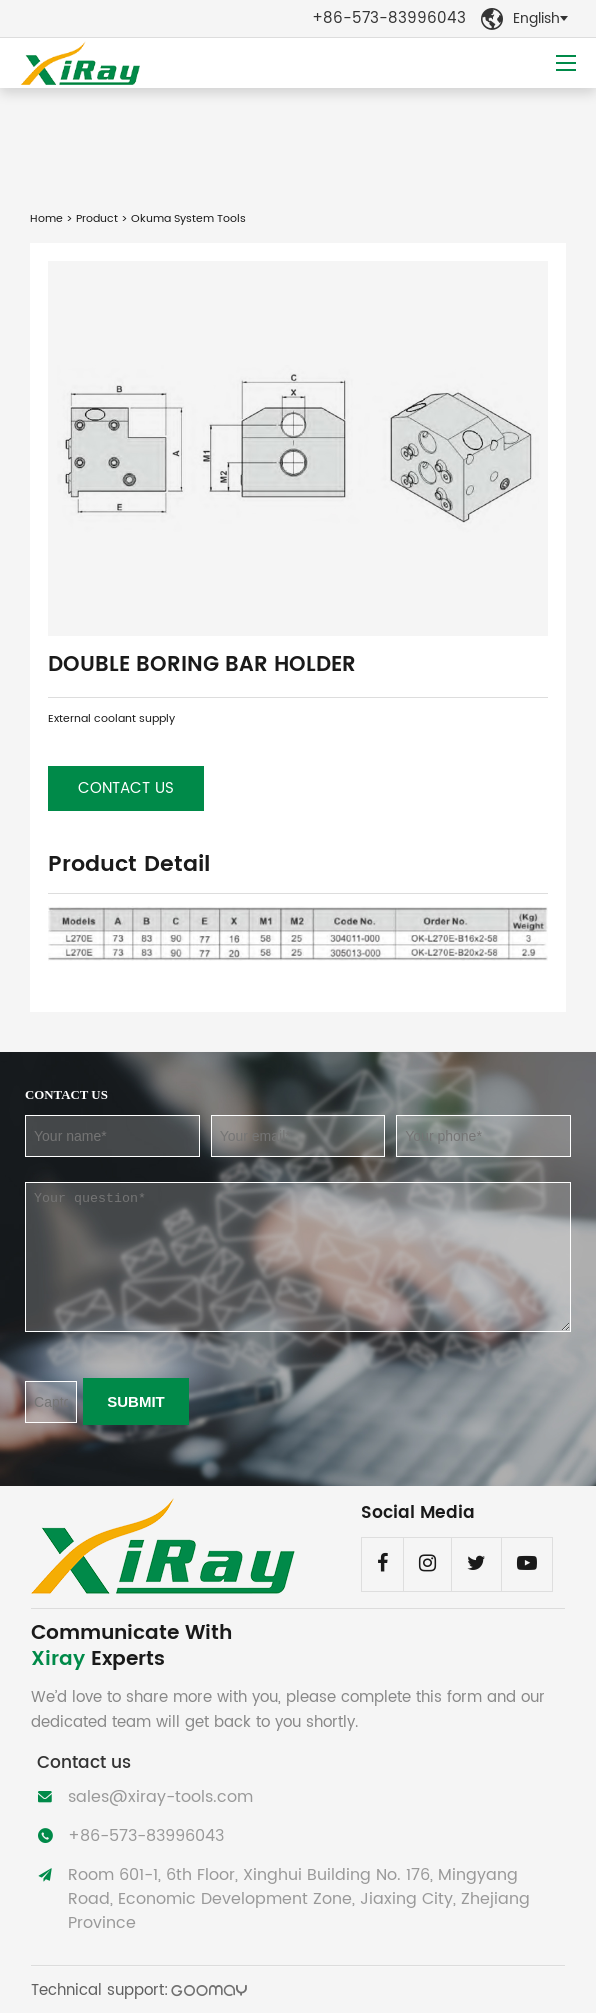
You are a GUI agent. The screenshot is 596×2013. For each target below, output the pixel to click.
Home (46, 219)
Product (97, 219)
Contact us (126, 788)
